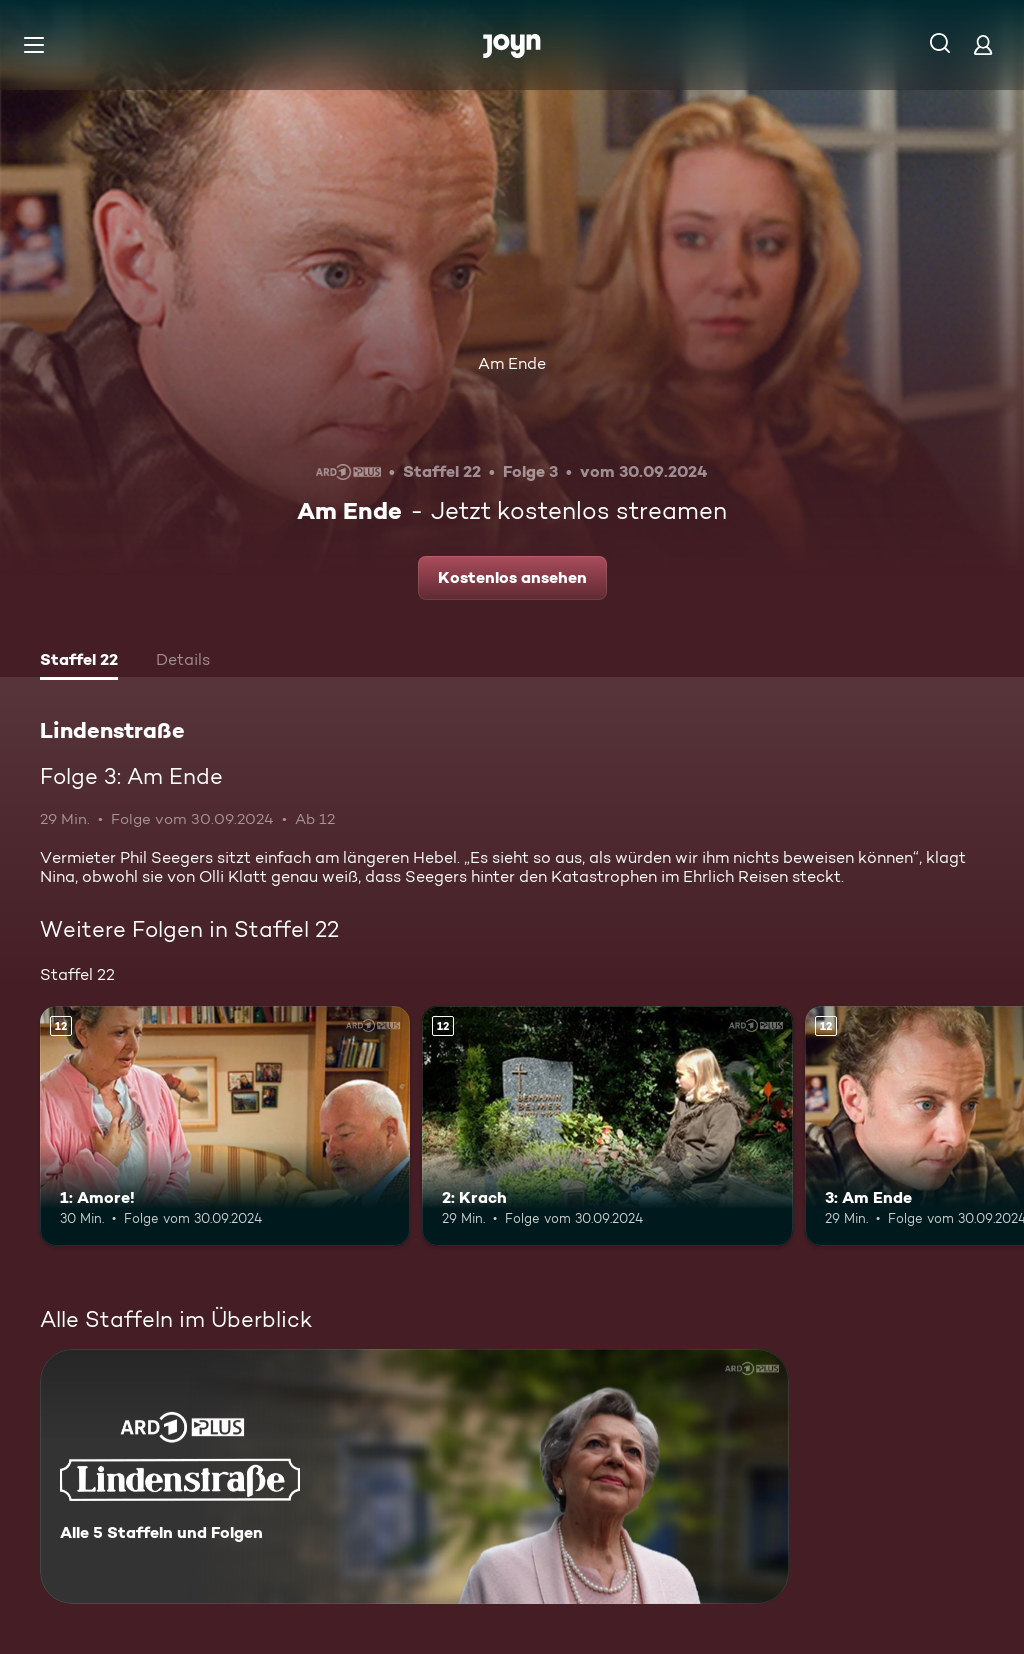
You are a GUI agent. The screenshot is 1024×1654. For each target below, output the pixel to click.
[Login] (983, 44)
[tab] (79, 662)
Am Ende (512, 363)
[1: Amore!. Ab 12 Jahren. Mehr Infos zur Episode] (225, 1126)
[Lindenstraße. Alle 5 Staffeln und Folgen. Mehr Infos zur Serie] (414, 1476)
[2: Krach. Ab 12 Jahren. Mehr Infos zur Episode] (607, 1126)
